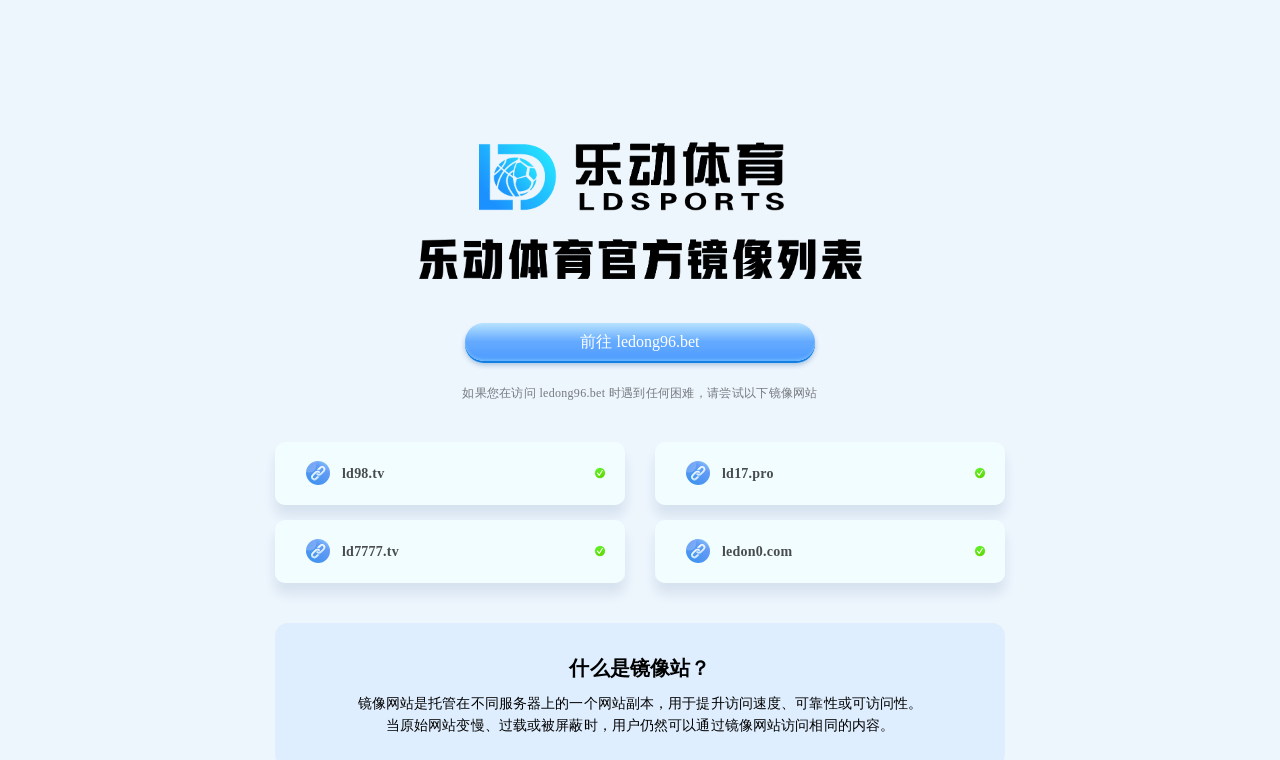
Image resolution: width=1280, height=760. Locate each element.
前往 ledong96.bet (639, 341)
